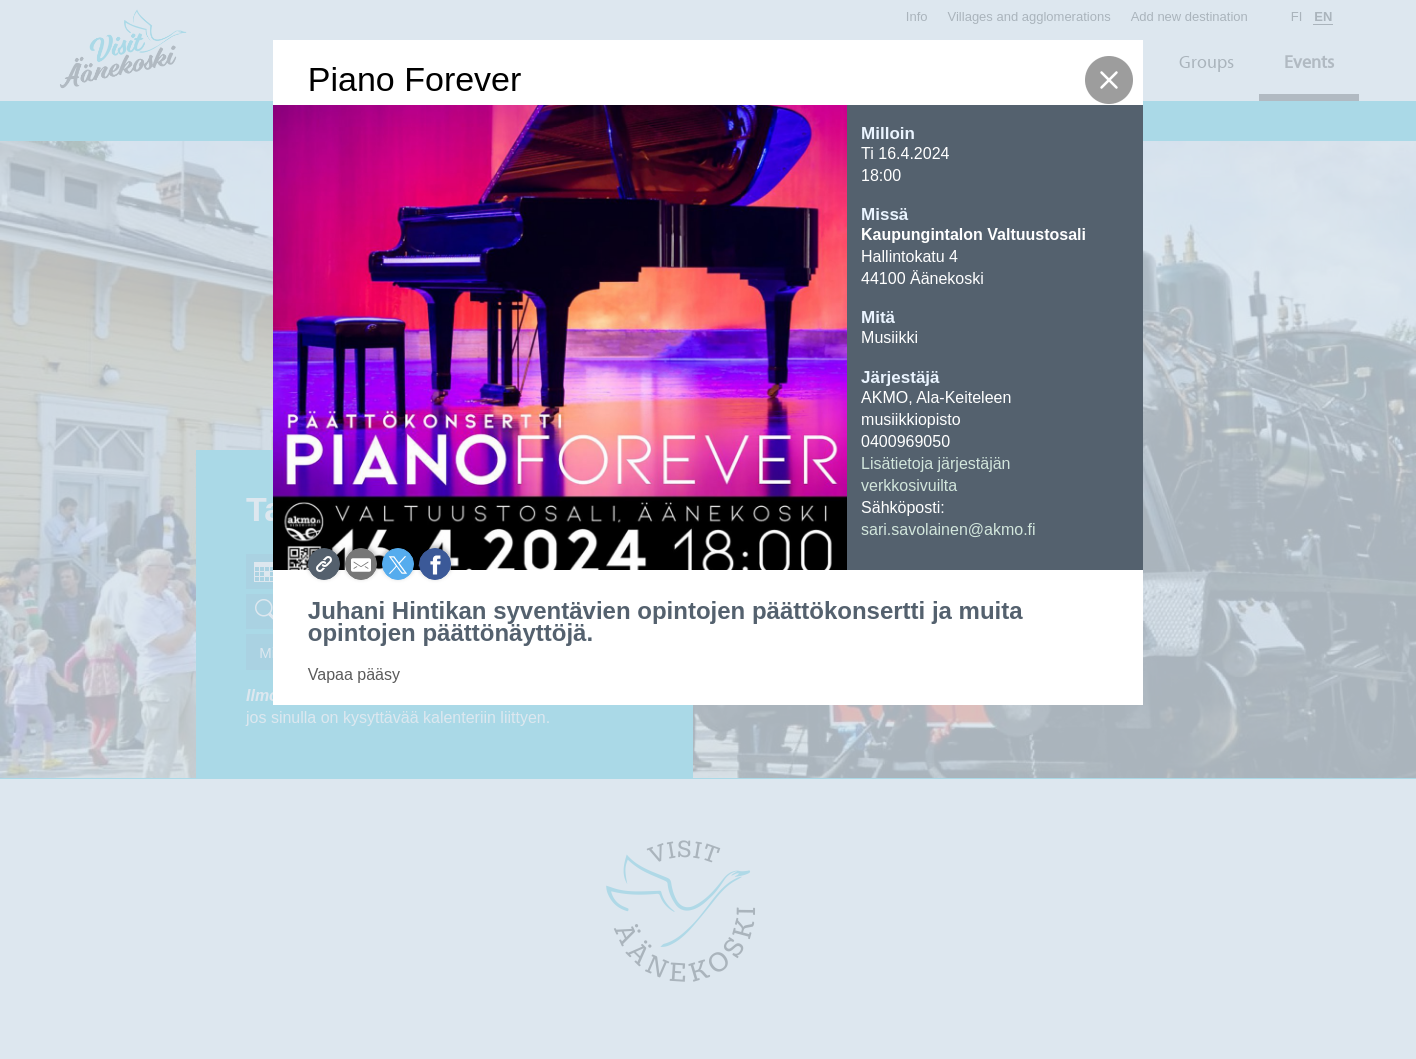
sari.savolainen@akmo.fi (948, 529)
